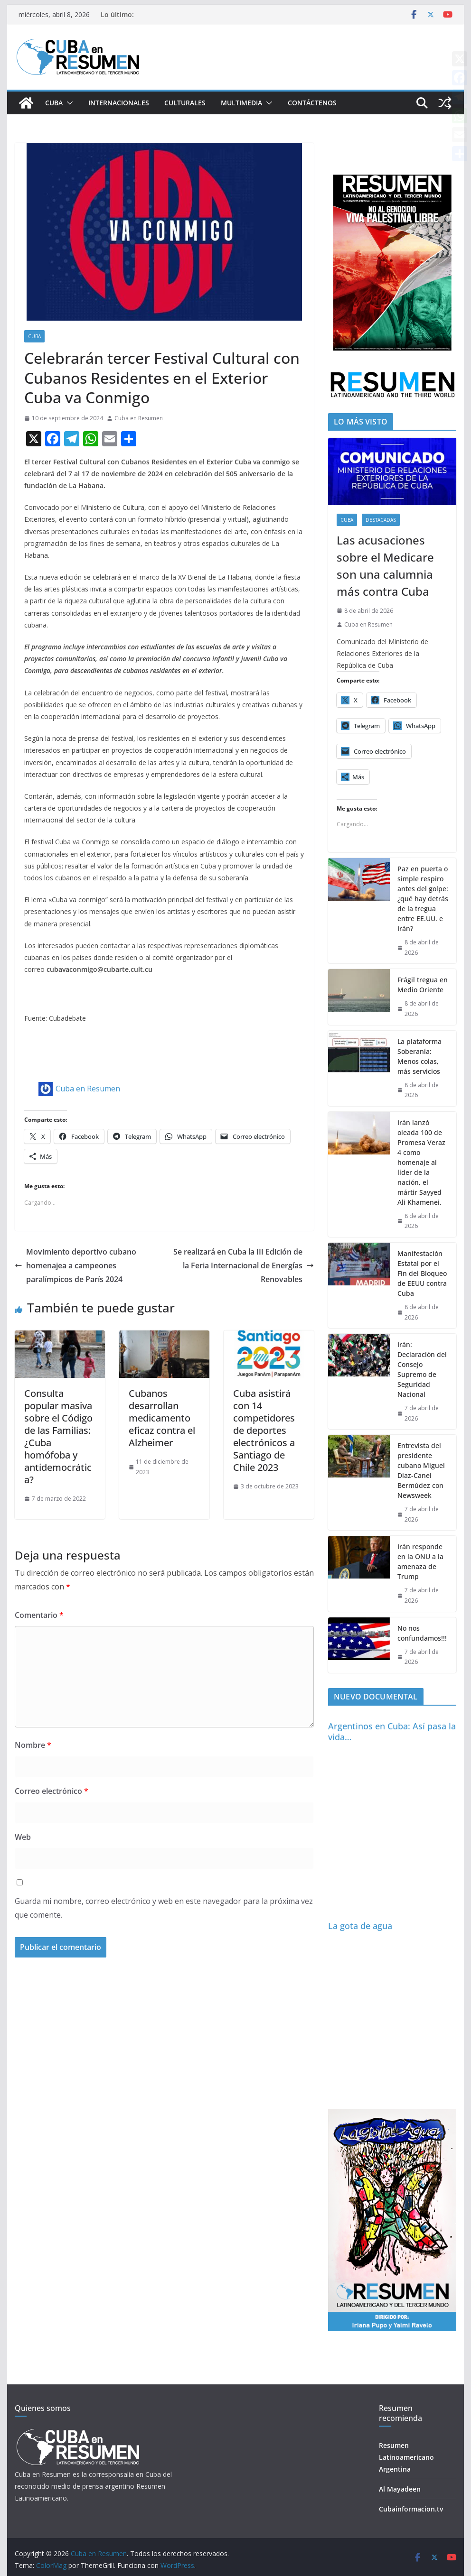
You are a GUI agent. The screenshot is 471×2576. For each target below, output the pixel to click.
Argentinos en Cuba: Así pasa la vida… (392, 1731)
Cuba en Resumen (138, 418)
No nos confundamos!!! (422, 1633)
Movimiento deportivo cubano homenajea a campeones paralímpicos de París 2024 (75, 1265)
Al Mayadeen (400, 2488)
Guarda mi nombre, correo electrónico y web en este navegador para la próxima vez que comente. (164, 1908)
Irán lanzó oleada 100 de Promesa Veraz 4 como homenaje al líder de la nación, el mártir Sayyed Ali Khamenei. (421, 1162)
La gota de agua (360, 1925)
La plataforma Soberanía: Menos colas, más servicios (419, 1056)
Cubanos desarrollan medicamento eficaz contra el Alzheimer (162, 1418)
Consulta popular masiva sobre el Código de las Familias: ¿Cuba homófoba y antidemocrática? (58, 1436)
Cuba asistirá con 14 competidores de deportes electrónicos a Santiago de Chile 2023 (264, 1430)
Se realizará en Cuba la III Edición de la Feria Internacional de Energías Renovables (243, 1265)
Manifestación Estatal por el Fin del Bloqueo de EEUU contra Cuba (422, 1273)
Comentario (39, 1615)
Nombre (33, 1745)
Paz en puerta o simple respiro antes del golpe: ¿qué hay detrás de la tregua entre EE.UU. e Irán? (422, 898)
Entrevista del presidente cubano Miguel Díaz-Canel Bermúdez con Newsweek (421, 1470)
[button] (68, 103)
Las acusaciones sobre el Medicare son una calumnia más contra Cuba (385, 565)
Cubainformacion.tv (411, 2508)
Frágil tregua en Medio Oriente (422, 984)
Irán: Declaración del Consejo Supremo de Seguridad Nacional (422, 1369)
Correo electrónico (51, 1791)
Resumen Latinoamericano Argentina (406, 2457)
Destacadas (381, 520)
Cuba (54, 102)
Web (23, 1837)
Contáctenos (312, 102)
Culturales (185, 102)
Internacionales (118, 102)
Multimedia (241, 102)
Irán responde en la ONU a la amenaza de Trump (420, 1561)
